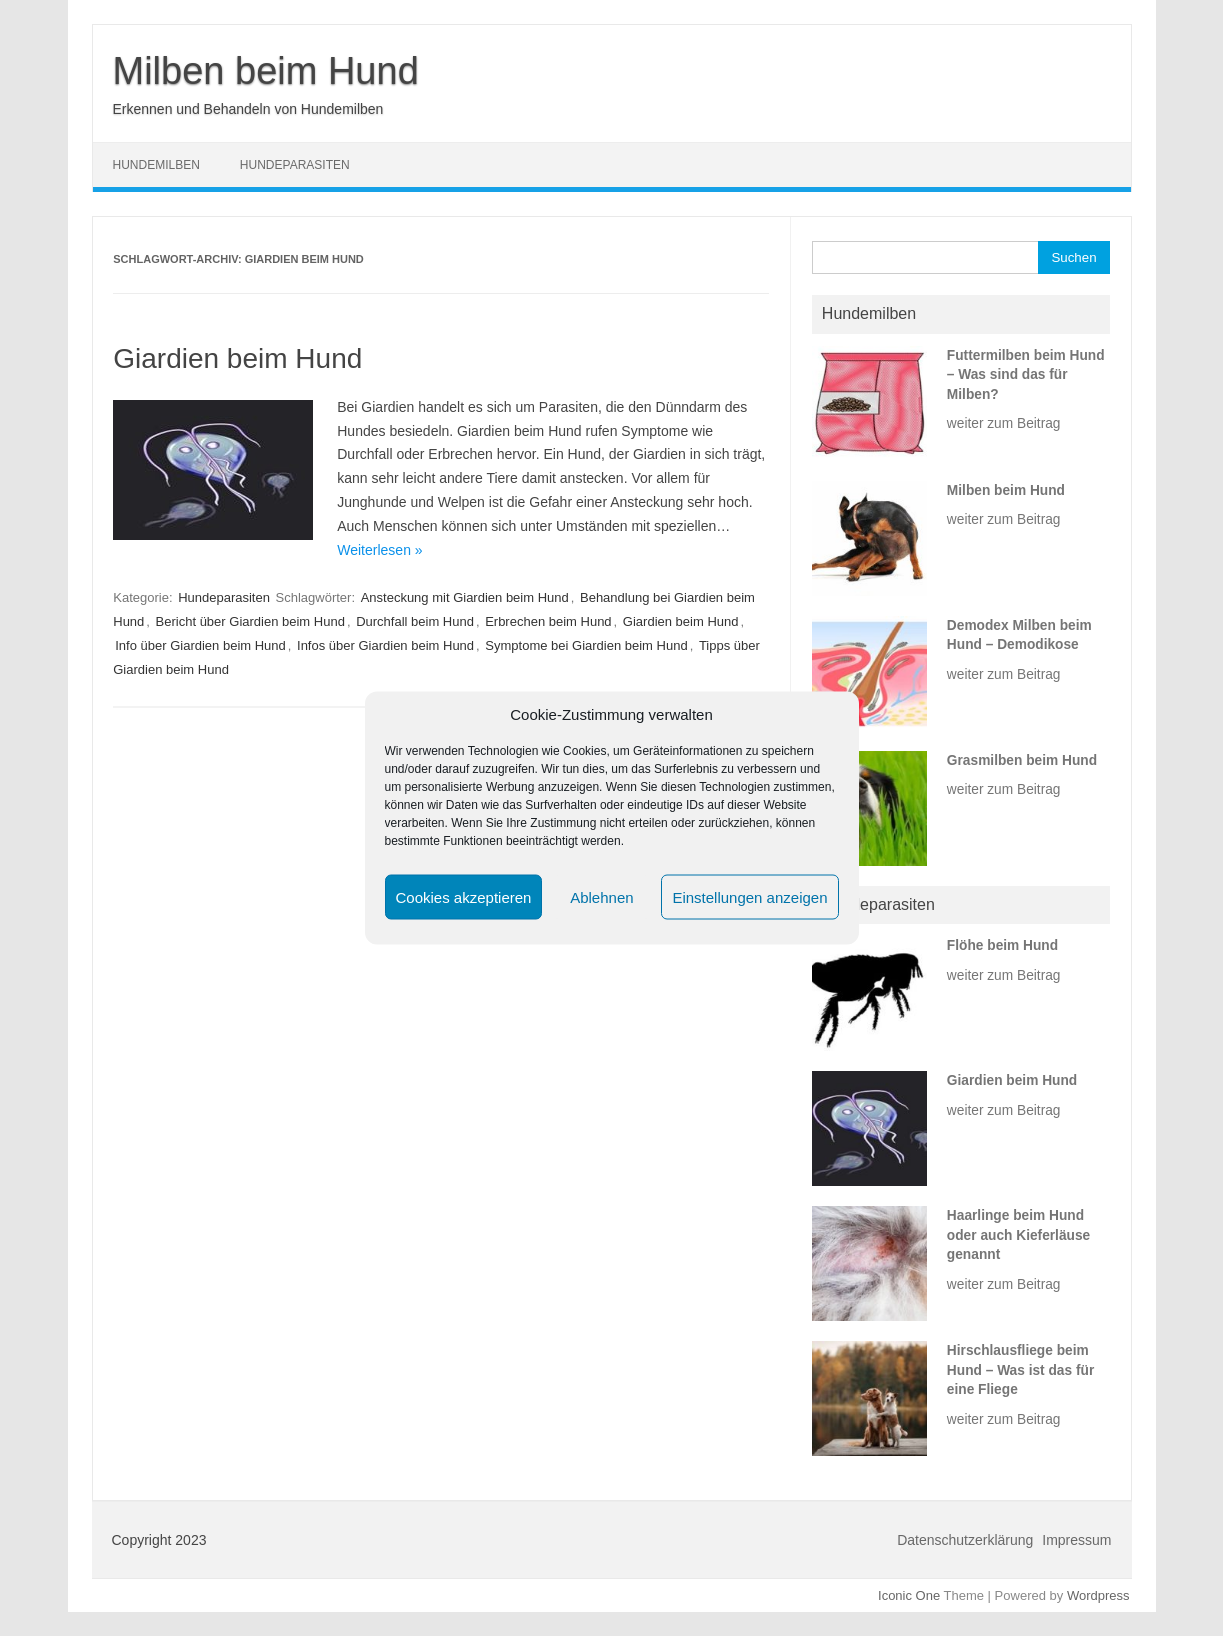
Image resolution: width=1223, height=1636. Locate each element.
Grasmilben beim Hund (1022, 760)
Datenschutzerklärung (965, 1540)
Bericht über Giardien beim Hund (250, 621)
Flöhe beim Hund (1002, 945)
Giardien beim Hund (237, 358)
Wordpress (1098, 1595)
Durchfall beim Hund (415, 621)
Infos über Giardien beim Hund (385, 645)
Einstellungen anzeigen (749, 896)
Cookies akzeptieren (464, 896)
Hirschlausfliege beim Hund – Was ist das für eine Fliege (1020, 1370)
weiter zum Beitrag (1004, 423)
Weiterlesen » (379, 550)
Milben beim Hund (266, 71)
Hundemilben (156, 165)
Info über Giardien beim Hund (200, 645)
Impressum (1076, 1540)
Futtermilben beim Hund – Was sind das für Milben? (1026, 375)
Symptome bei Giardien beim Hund (586, 645)
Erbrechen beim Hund (548, 621)
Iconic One (909, 1595)
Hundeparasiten (295, 165)
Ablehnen (601, 896)
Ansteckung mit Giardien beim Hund (465, 597)
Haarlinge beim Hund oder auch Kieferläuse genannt (1018, 1235)
